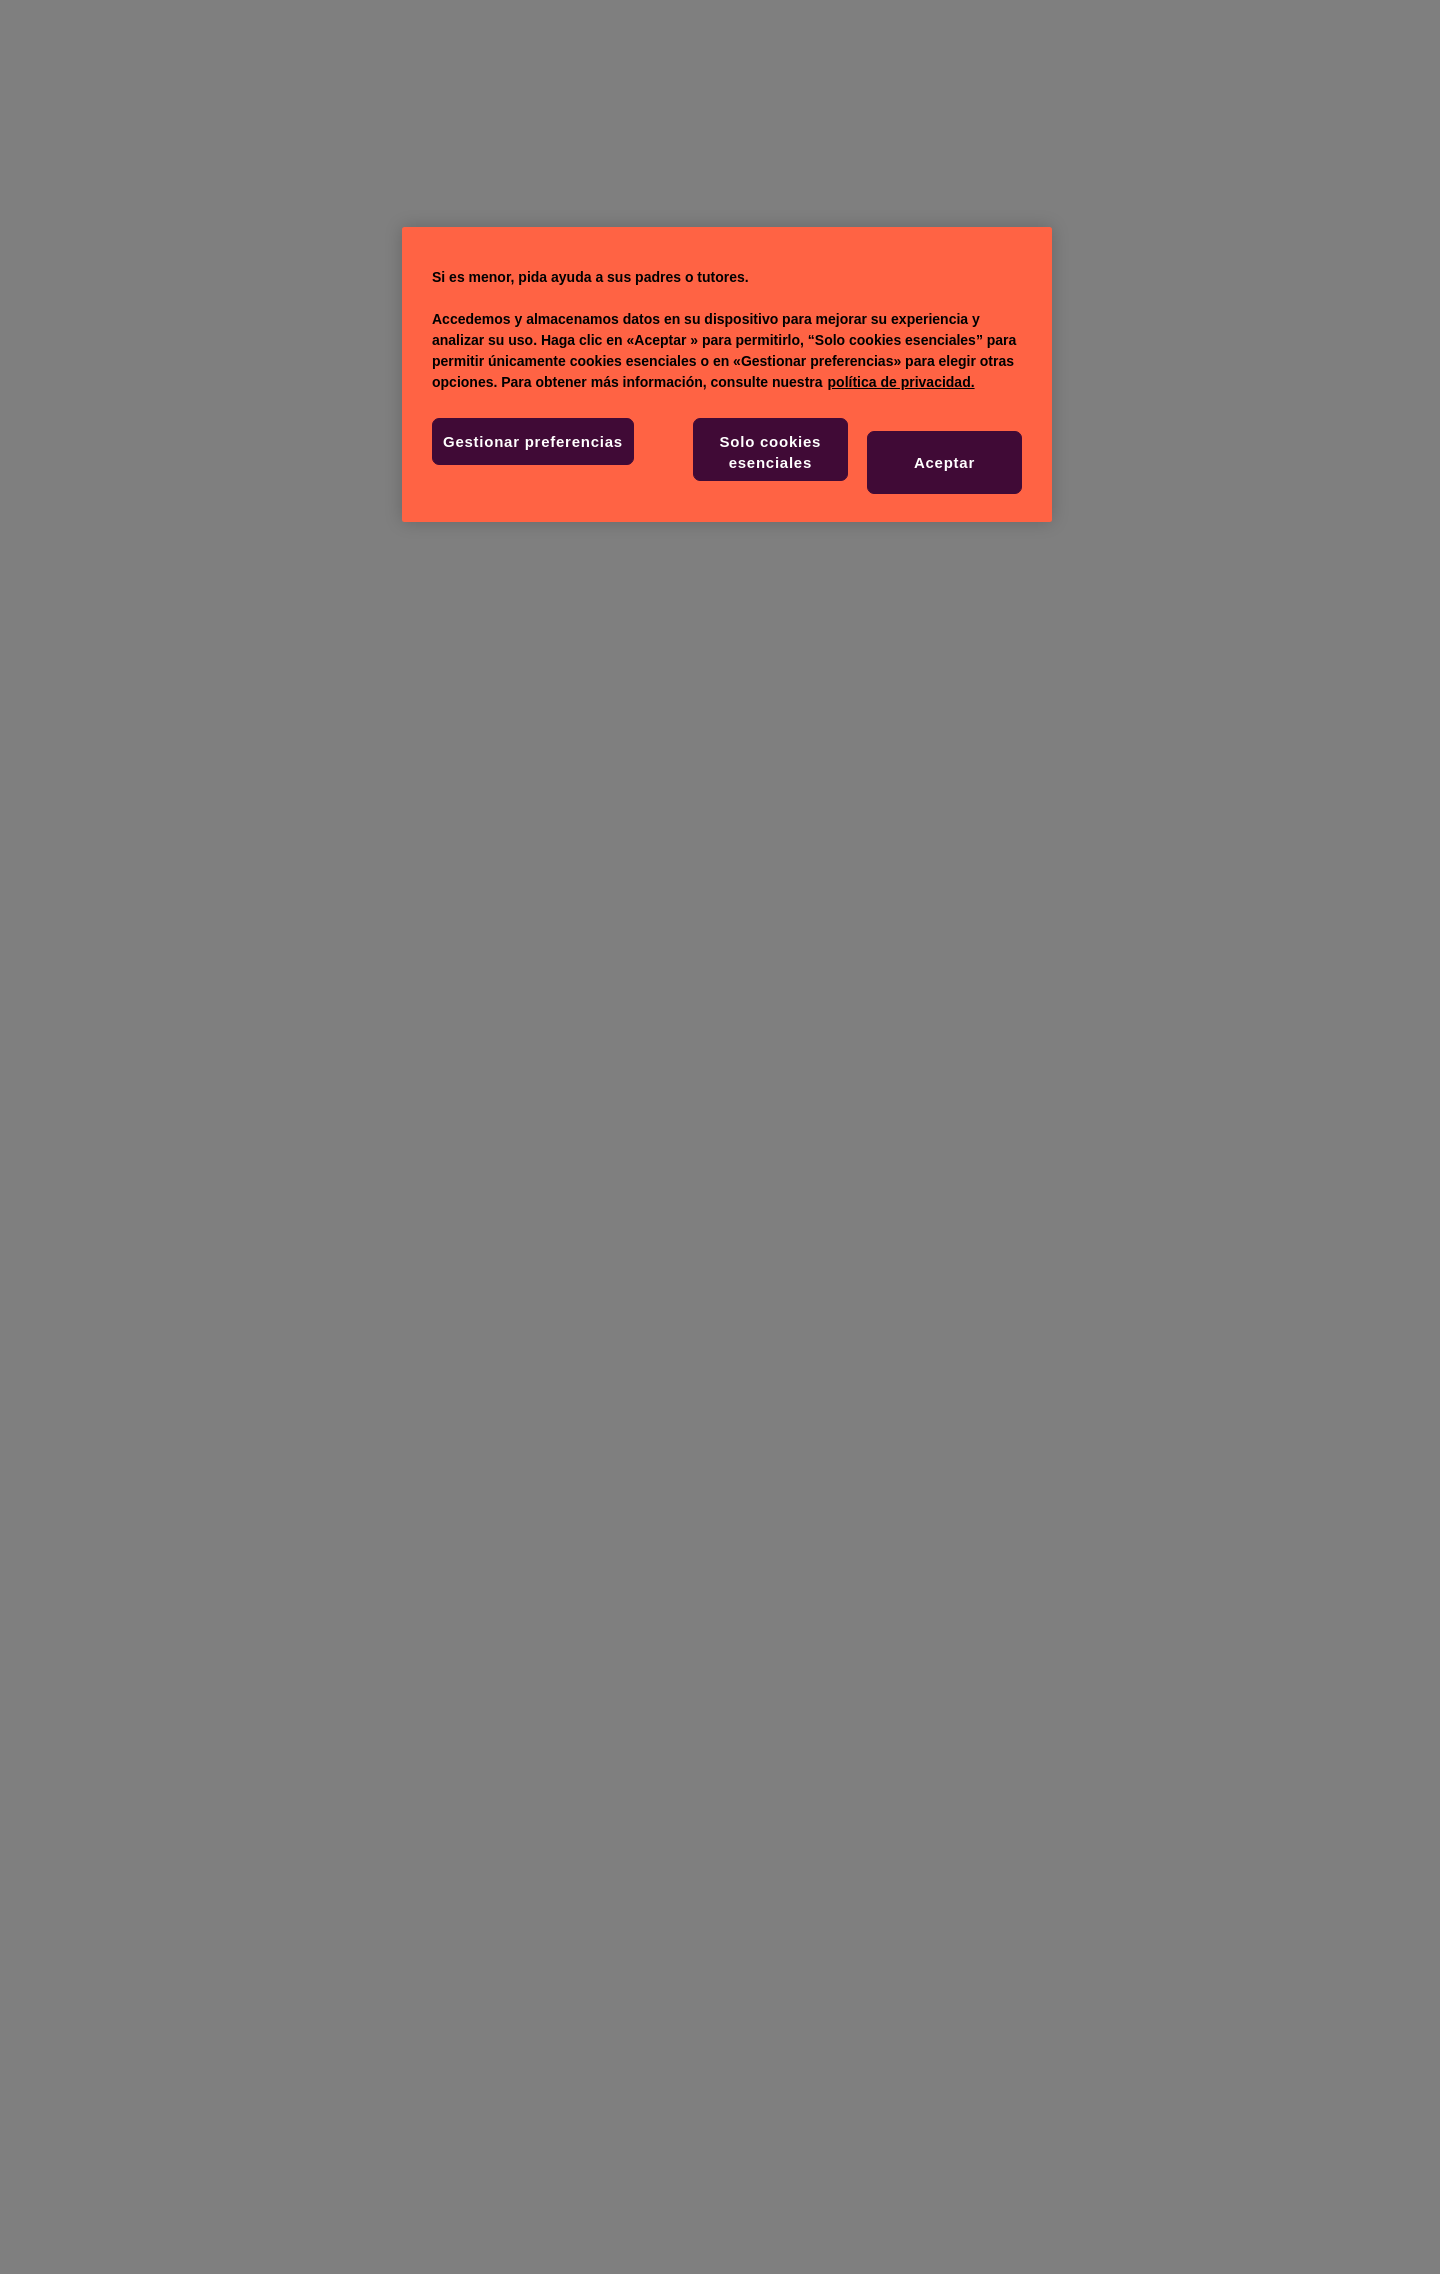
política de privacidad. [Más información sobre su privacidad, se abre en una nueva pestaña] (901, 382)
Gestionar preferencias (533, 441)
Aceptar (944, 462)
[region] (727, 374)
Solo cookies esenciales (771, 452)
